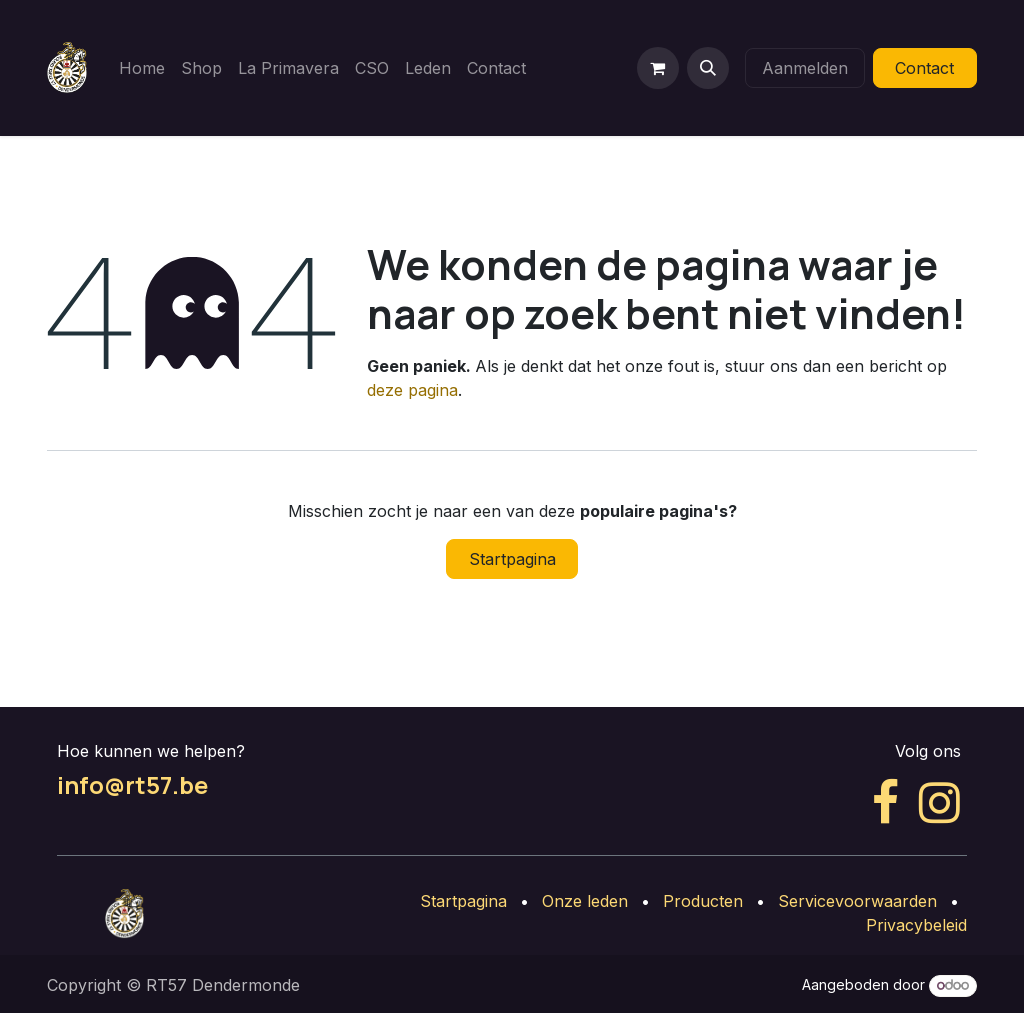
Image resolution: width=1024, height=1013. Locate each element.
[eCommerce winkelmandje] (658, 68)
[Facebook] (885, 803)
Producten (703, 901)
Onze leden (585, 901)
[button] (708, 68)
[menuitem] (142, 68)
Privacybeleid (916, 925)
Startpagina (512, 559)
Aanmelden (805, 68)
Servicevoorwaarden (857, 901)
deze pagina (412, 390)
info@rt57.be (132, 785)
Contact (924, 68)
